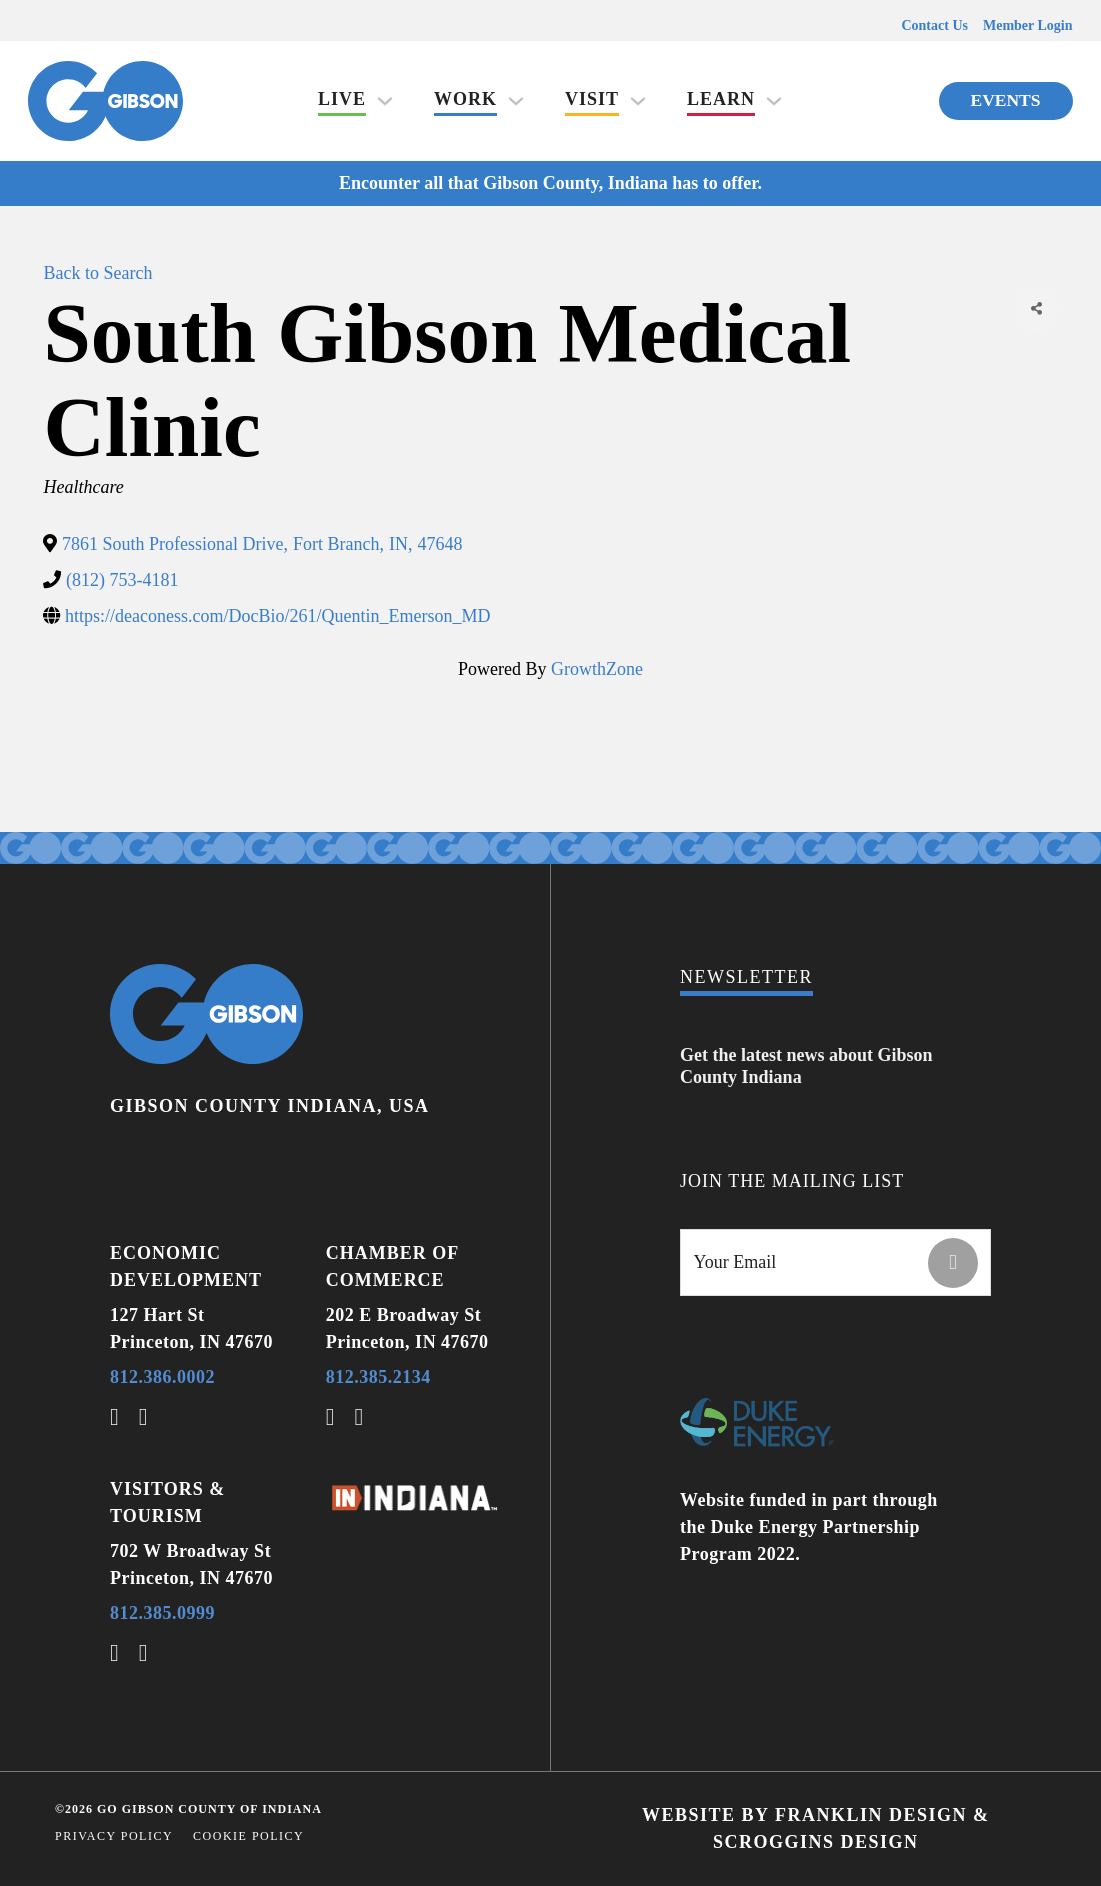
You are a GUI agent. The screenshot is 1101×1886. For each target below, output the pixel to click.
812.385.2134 (378, 1377)
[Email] (835, 1262)
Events (1006, 100)
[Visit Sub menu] (638, 101)
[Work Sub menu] (516, 101)
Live (342, 99)
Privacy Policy (114, 1836)
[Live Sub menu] (385, 101)
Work (465, 99)
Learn (721, 99)
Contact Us (934, 25)
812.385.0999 (162, 1613)
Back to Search (97, 273)
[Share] (1036, 309)
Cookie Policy (248, 1836)
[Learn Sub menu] (774, 101)
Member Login (1028, 25)
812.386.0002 (162, 1377)
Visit (592, 99)
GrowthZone (597, 669)
